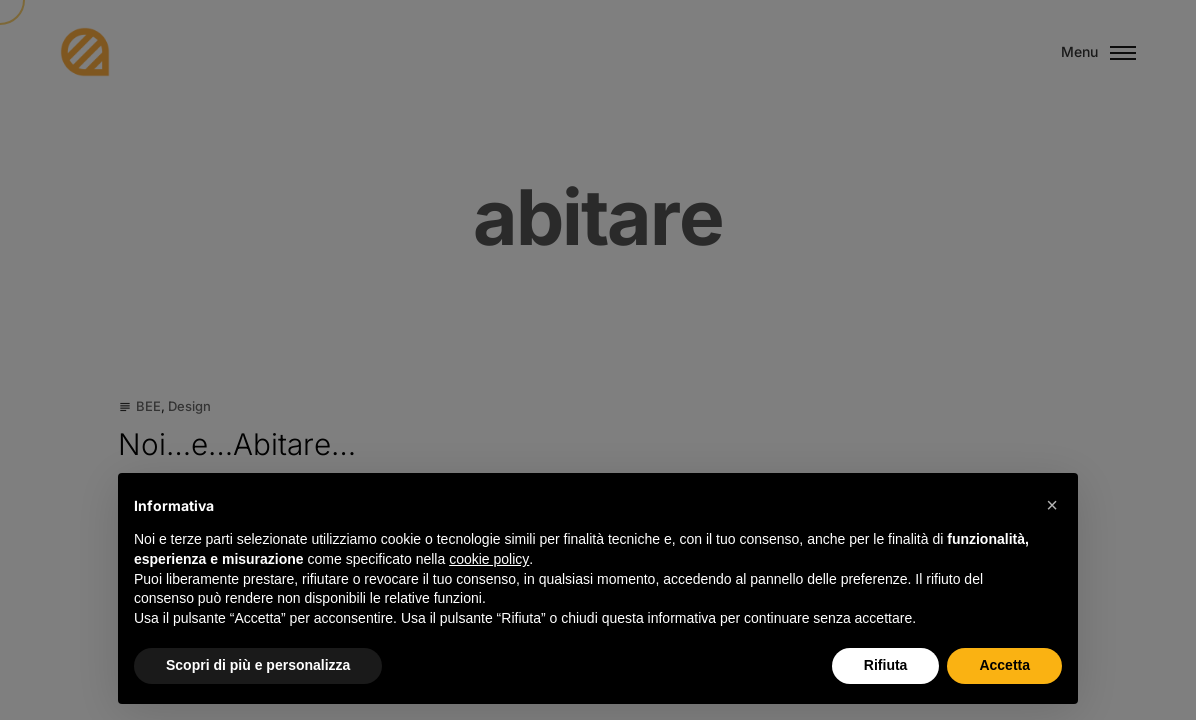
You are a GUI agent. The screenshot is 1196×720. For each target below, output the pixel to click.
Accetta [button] (1004, 665)
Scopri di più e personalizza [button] (258, 665)
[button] (1052, 505)
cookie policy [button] (489, 559)
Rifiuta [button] (886, 665)
